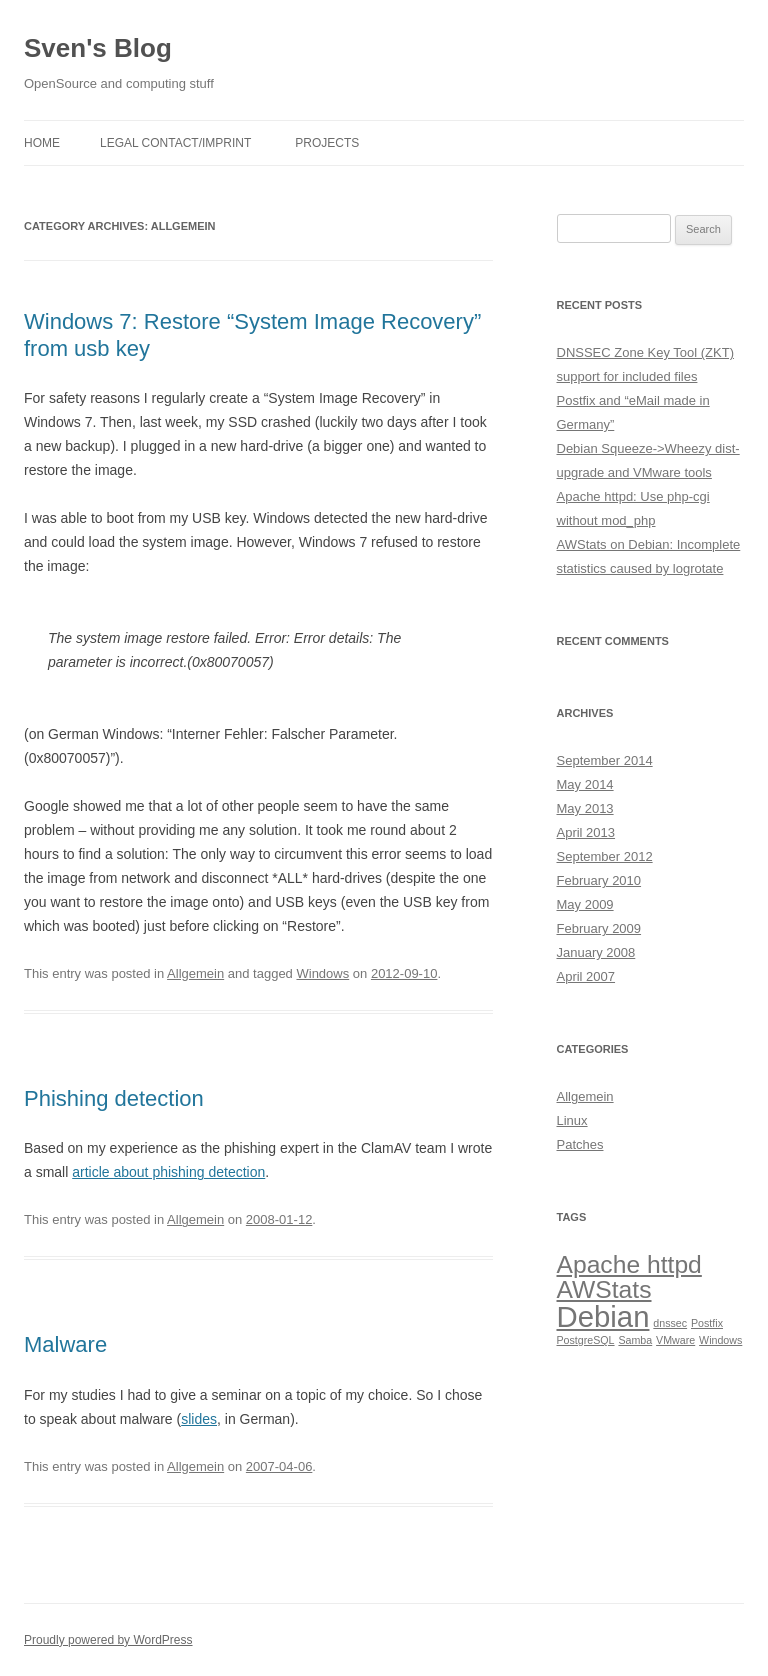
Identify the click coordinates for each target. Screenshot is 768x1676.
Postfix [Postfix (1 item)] (707, 1323)
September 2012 (605, 856)
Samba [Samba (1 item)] (635, 1340)
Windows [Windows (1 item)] (720, 1340)
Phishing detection (114, 1098)
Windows (322, 973)
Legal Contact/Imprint (175, 143)
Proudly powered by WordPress (108, 1640)
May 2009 (585, 904)
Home (42, 143)
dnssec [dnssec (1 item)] (670, 1323)
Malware (65, 1344)
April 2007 (586, 976)
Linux (572, 1120)
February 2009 (599, 928)
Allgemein (195, 973)
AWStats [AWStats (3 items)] (604, 1289)
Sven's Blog (98, 48)
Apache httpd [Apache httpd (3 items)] (629, 1264)
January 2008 (596, 952)
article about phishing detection (168, 1172)
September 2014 (605, 760)
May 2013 (585, 808)
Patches (580, 1144)
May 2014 (585, 784)
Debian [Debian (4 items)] (603, 1316)
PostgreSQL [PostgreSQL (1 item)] (586, 1340)
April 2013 (586, 832)
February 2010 (599, 880)
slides (199, 1419)
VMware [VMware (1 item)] (675, 1340)
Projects (327, 143)
